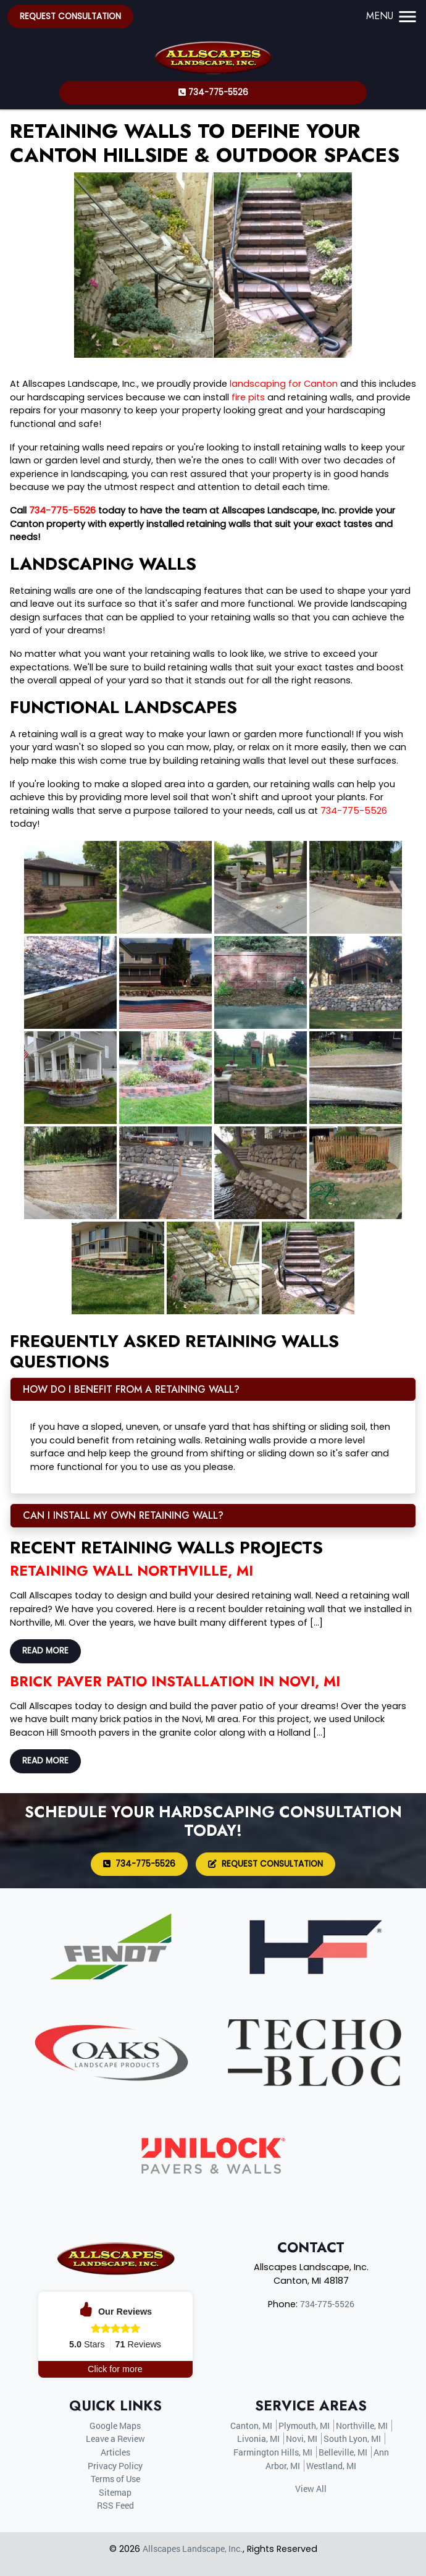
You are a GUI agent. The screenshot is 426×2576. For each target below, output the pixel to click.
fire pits (248, 397)
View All (311, 2488)
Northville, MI (362, 2425)
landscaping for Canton (284, 384)
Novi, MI (301, 2438)
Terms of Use (115, 2479)
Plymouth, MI (304, 2425)
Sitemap (115, 2492)
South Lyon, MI (352, 2438)
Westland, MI (331, 2466)
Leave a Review (115, 2438)
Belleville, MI (343, 2452)
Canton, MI (251, 2425)
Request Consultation (70, 16)
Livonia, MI (258, 2438)
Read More (45, 1651)
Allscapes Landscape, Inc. (193, 2548)
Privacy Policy (115, 2466)
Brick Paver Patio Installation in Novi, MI (175, 1681)
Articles (115, 2452)
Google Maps (115, 2425)
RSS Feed (115, 2505)
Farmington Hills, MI (272, 2452)
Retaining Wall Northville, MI (131, 1571)
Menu (392, 16)
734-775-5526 (213, 92)
